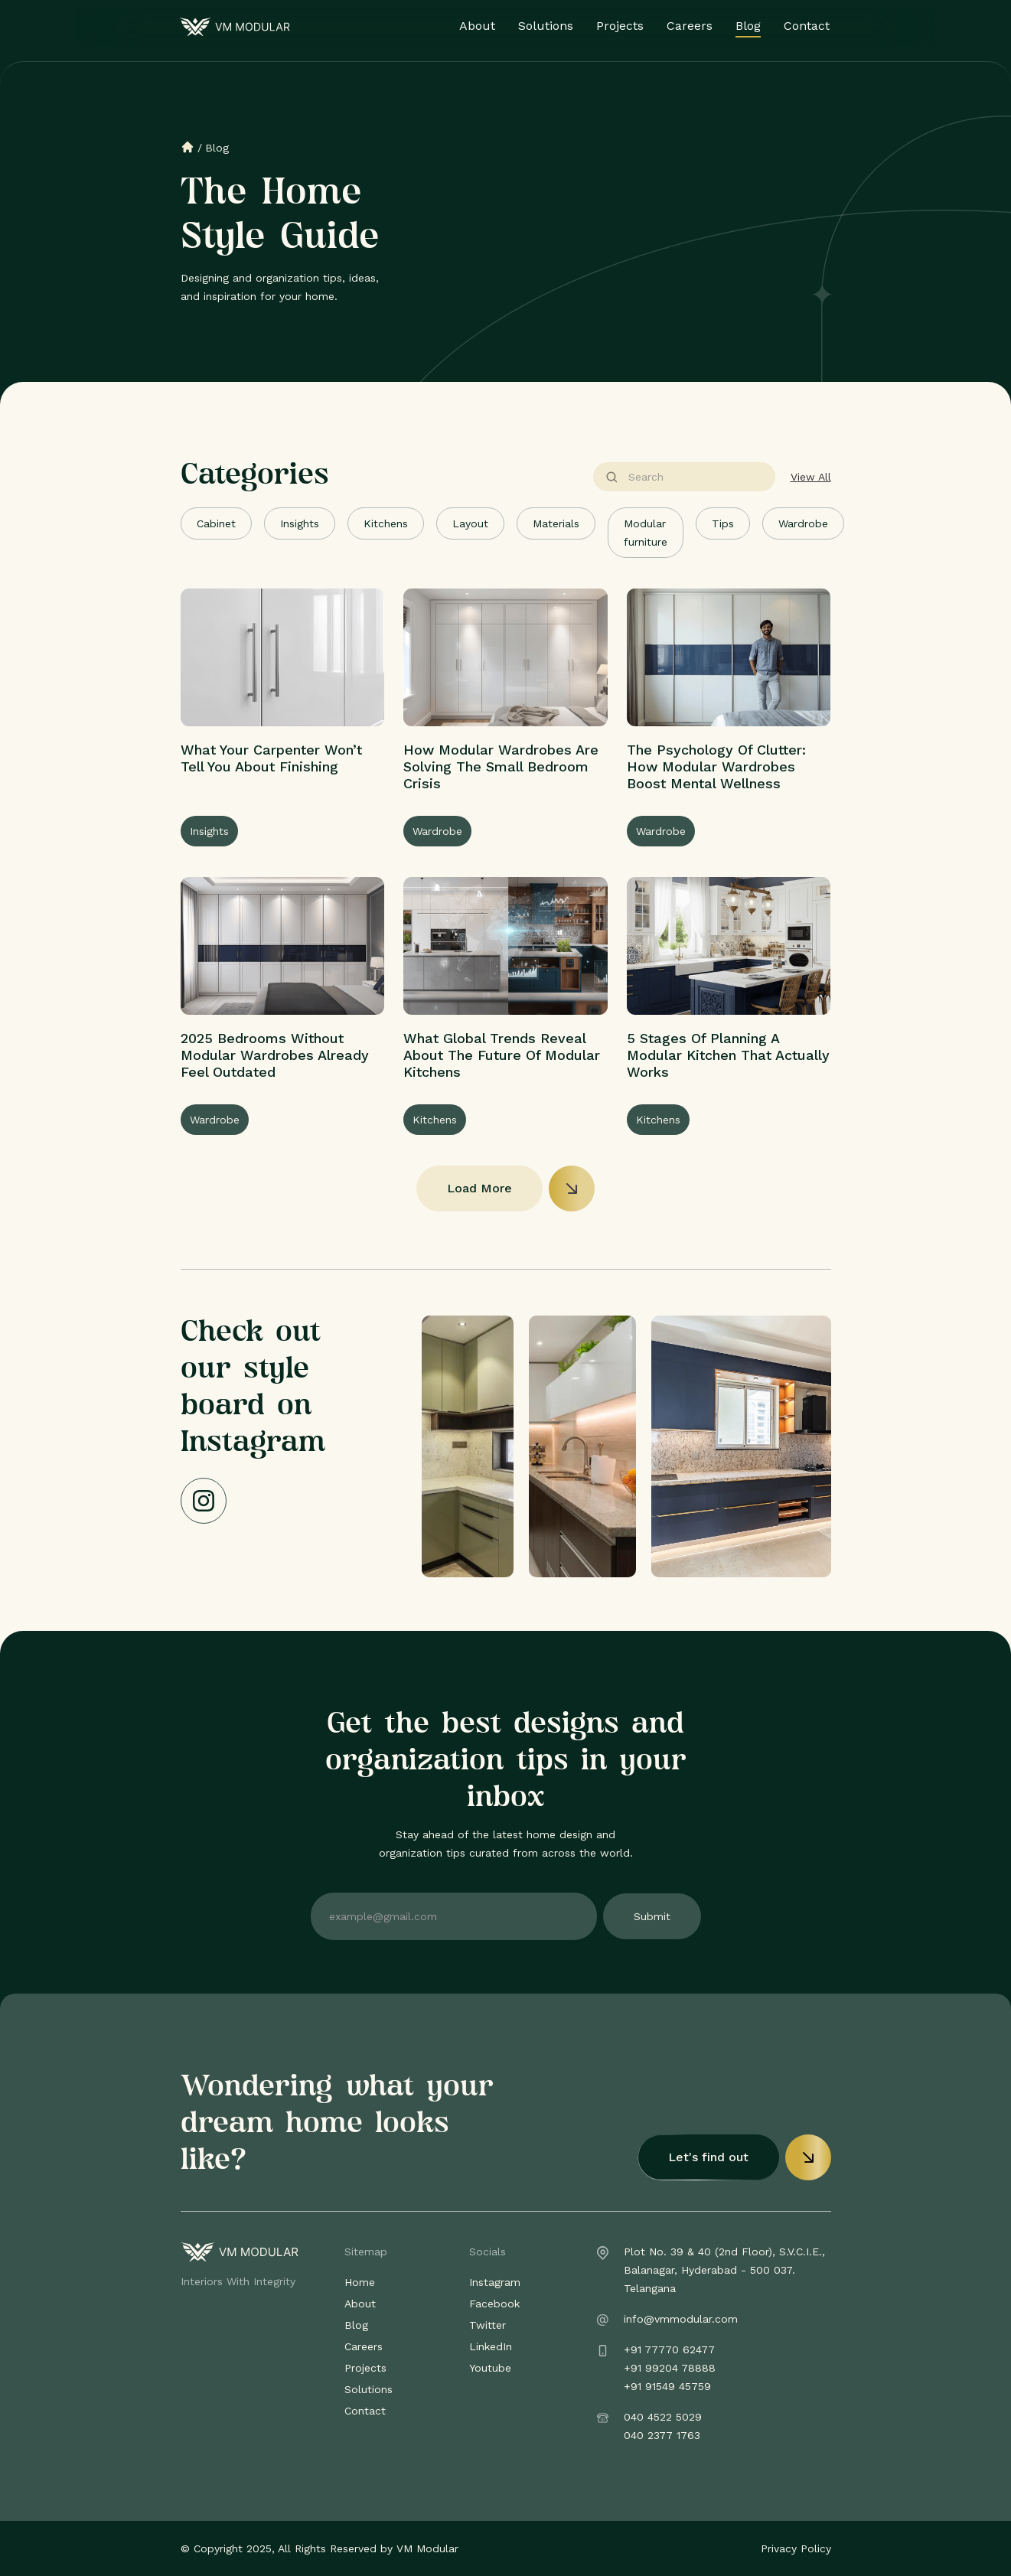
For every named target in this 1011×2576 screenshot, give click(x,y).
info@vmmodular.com (681, 2319)
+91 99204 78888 (670, 2368)
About (478, 25)
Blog (749, 25)
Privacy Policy (796, 2548)
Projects (620, 25)
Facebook (494, 2303)
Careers (690, 25)
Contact (807, 25)
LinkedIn (490, 2346)
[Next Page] (505, 1188)
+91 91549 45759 (667, 2386)
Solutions (546, 25)
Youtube (490, 2368)
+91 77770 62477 (669, 2349)
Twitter (487, 2325)
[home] (235, 27)
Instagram (494, 2282)
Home (359, 2282)
